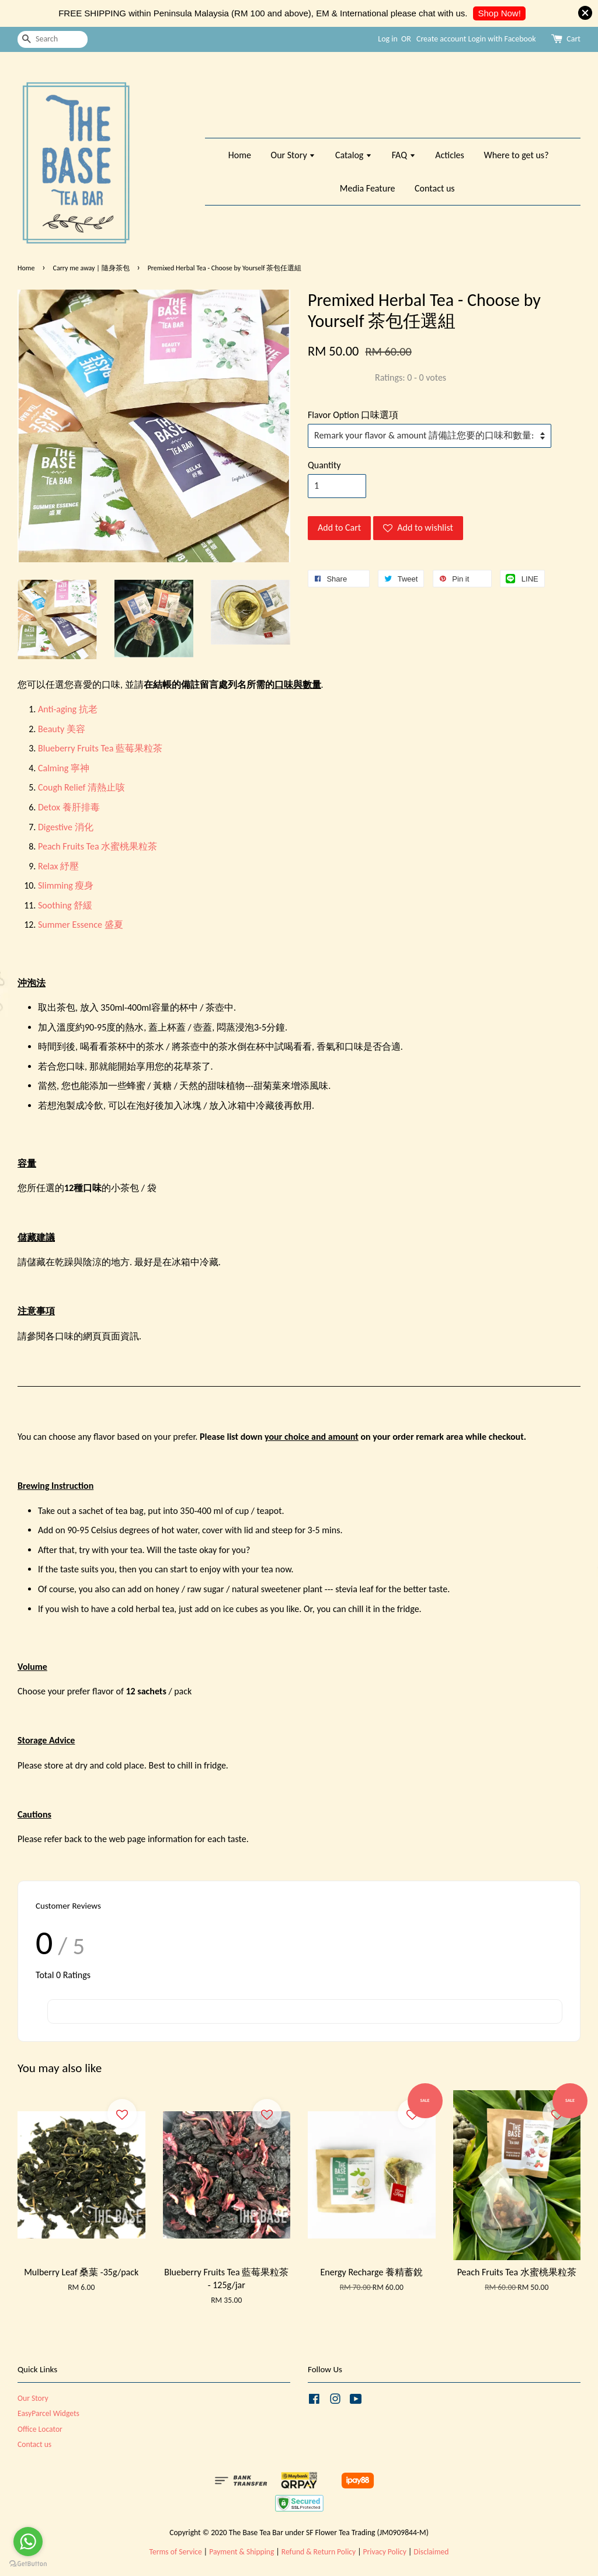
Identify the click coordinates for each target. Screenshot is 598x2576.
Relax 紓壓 (58, 866)
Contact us (434, 188)
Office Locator (40, 2429)
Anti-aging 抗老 (68, 709)
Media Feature (367, 188)
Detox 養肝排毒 (69, 807)
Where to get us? (516, 155)
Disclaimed (430, 2552)
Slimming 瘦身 (65, 885)
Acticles (449, 155)
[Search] (53, 39)
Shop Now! (499, 13)
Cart (573, 39)
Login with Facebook (502, 39)
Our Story (293, 155)
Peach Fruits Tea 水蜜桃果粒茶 (97, 846)
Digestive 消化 (65, 827)
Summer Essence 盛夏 (80, 924)
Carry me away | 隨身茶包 (91, 268)
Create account (441, 39)
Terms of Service (176, 2552)
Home (239, 155)
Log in (388, 39)
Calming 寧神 (63, 768)
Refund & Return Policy (318, 2552)
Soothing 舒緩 (65, 905)
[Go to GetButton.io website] (28, 2564)
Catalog (353, 155)
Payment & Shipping (241, 2552)
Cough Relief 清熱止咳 (81, 787)
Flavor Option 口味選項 (353, 414)
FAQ (404, 155)
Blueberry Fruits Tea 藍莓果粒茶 (100, 748)
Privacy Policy (384, 2552)
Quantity (324, 465)
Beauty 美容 (61, 728)
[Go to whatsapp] (28, 2541)
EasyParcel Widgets (48, 2413)
